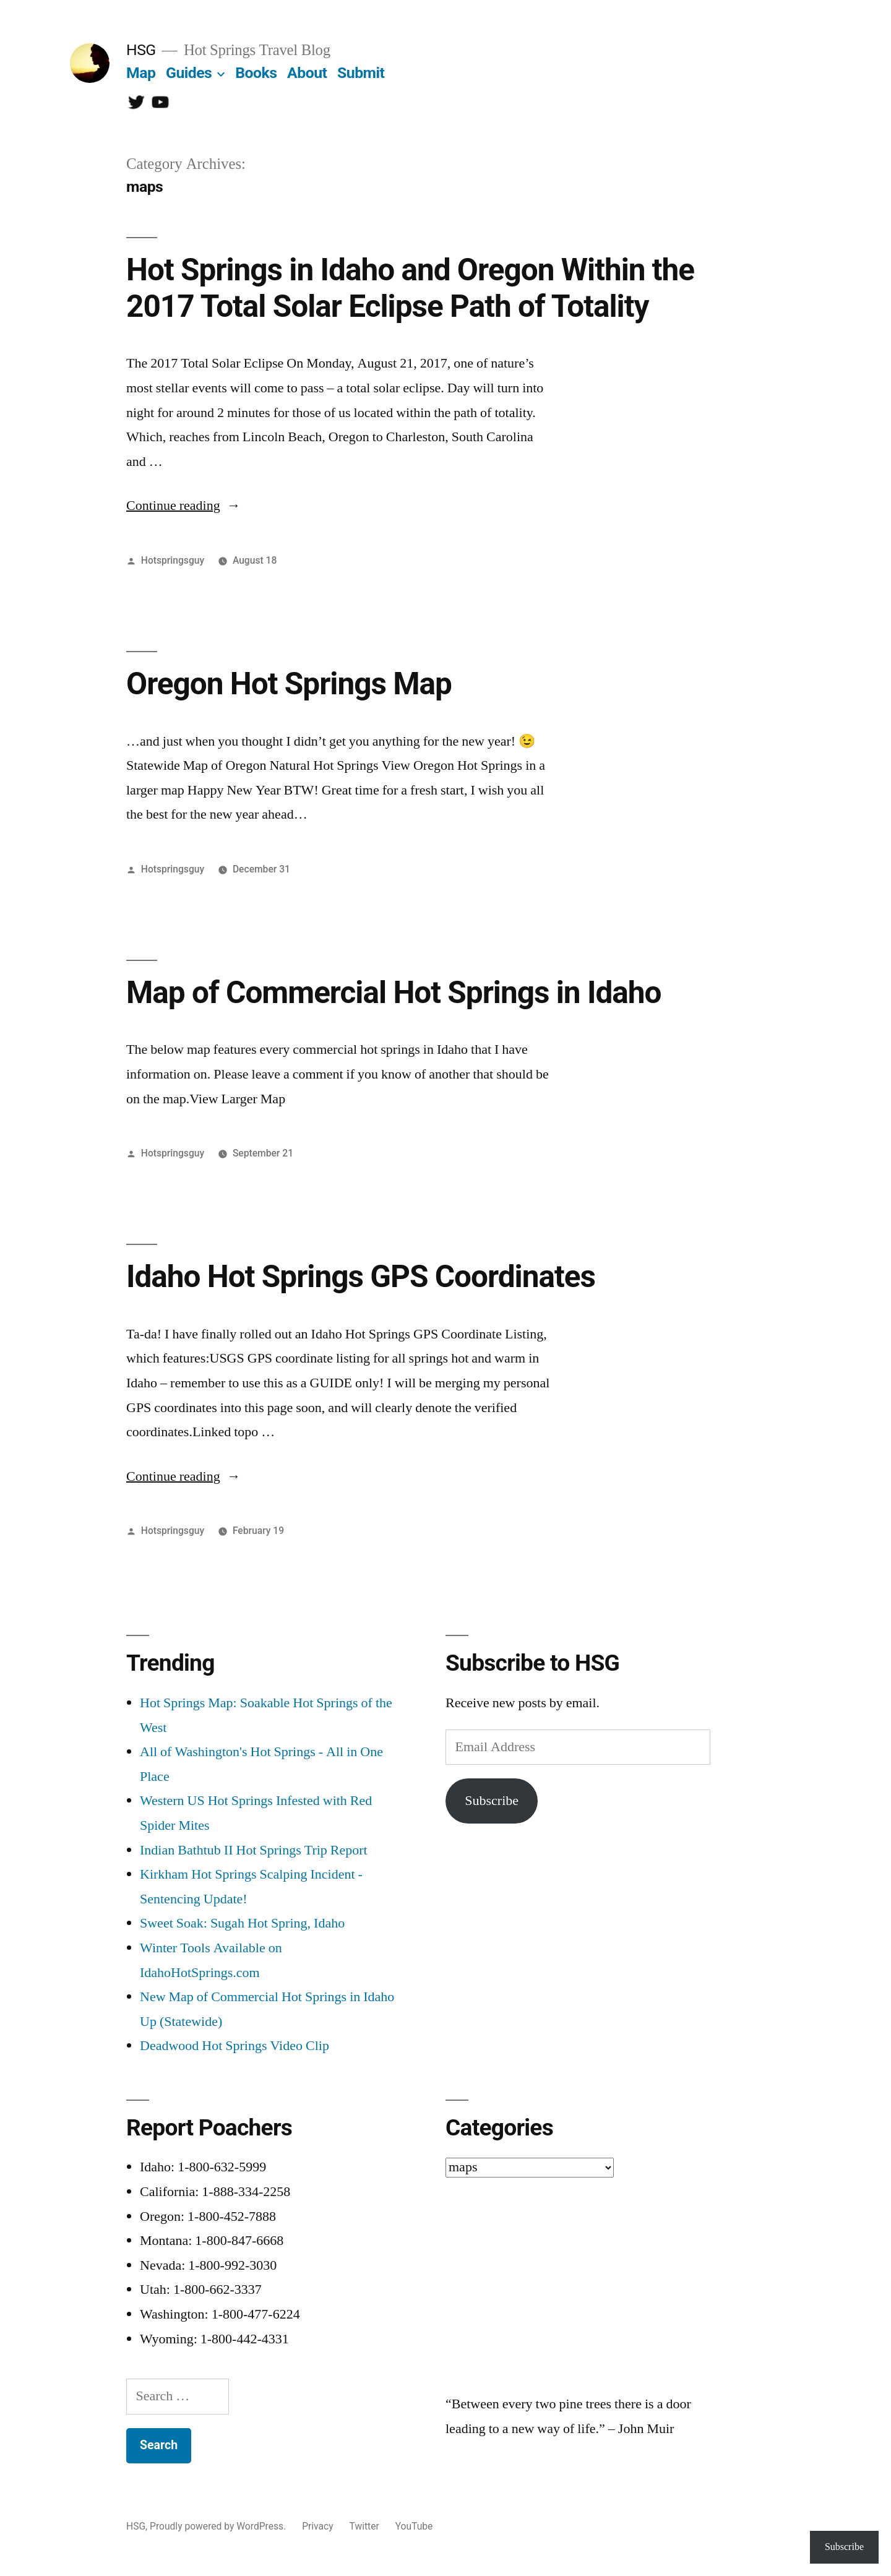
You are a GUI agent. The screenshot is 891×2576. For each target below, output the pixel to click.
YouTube (414, 2526)
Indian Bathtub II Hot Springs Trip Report (254, 1850)
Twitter (364, 2526)
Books (256, 73)
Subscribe (492, 1800)
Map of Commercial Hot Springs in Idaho (393, 992)
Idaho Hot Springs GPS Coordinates (360, 1276)
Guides (189, 73)
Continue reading (183, 505)
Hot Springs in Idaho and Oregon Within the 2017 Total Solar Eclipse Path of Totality (410, 288)
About (307, 73)
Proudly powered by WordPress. (219, 2526)
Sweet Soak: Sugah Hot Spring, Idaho (242, 1923)
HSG (141, 50)
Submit (360, 73)
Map (140, 73)
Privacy (317, 2526)
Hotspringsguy (172, 560)
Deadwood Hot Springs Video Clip (234, 2045)
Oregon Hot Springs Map (289, 684)
